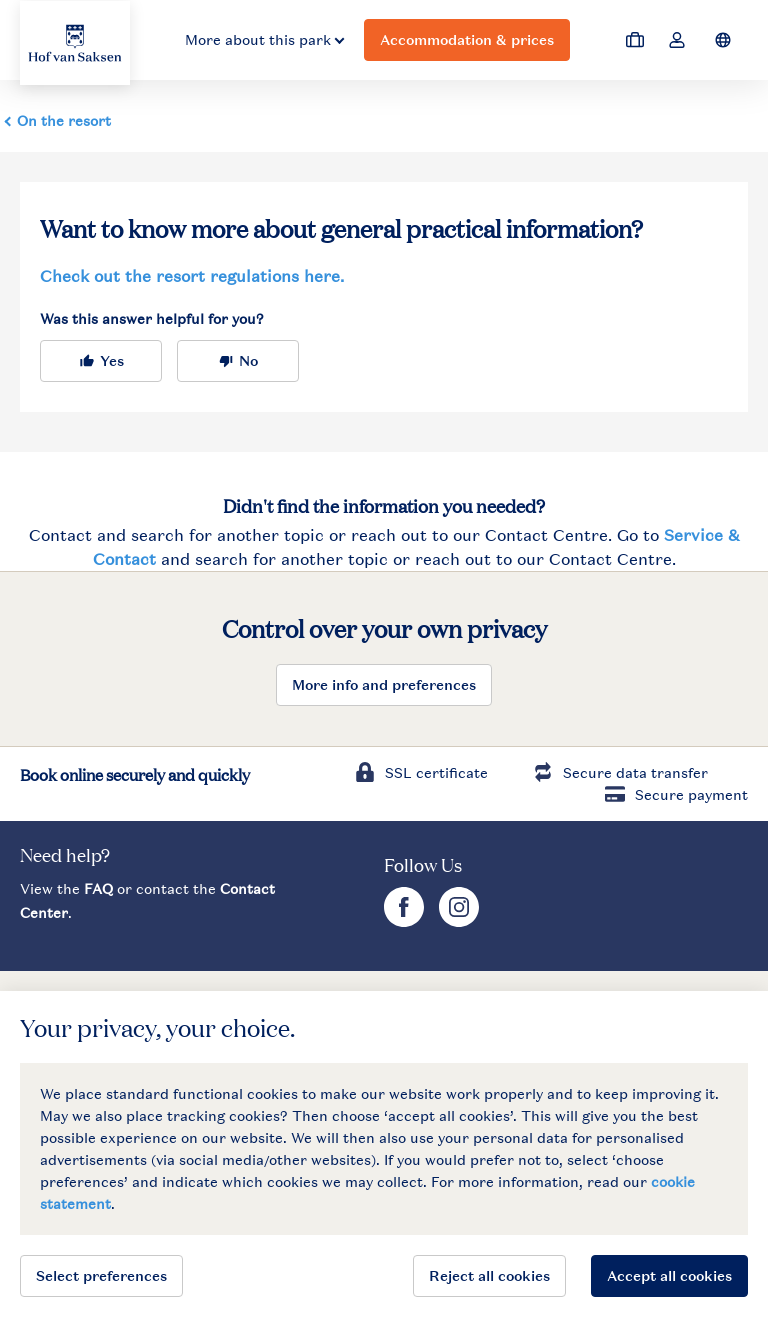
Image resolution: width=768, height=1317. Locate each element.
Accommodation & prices (467, 39)
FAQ (98, 888)
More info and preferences (384, 684)
